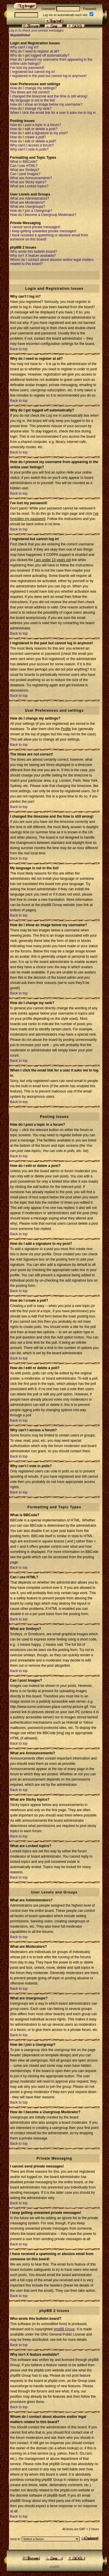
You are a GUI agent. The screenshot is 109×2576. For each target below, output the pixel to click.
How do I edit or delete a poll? (33, 141)
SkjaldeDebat (20, 35)
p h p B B (54, 2566)
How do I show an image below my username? (46, 104)
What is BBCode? (24, 162)
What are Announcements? (31, 178)
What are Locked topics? (29, 186)
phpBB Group (64, 2329)
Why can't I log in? (24, 47)
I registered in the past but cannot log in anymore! (48, 76)
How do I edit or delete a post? (34, 129)
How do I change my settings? (33, 88)
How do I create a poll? (28, 137)
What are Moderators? (27, 202)
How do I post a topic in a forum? (35, 125)
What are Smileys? (25, 170)
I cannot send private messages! (35, 227)
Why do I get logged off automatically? (39, 55)
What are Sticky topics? (28, 182)
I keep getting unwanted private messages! (43, 231)
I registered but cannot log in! (32, 72)
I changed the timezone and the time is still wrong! (48, 96)
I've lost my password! (27, 68)
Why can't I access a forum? (32, 145)
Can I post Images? (25, 174)
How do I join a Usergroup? (31, 211)
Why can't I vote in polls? (29, 149)
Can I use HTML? (23, 166)
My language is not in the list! (32, 100)
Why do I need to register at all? (34, 51)
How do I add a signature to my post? (39, 133)
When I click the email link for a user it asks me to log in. (53, 113)
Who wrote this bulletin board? (33, 251)
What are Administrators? (29, 198)
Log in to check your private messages (36, 30)
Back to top (19, 349)
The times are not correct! (30, 92)
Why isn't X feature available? (33, 256)
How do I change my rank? (31, 109)
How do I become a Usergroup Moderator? (43, 215)
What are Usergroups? (27, 207)
